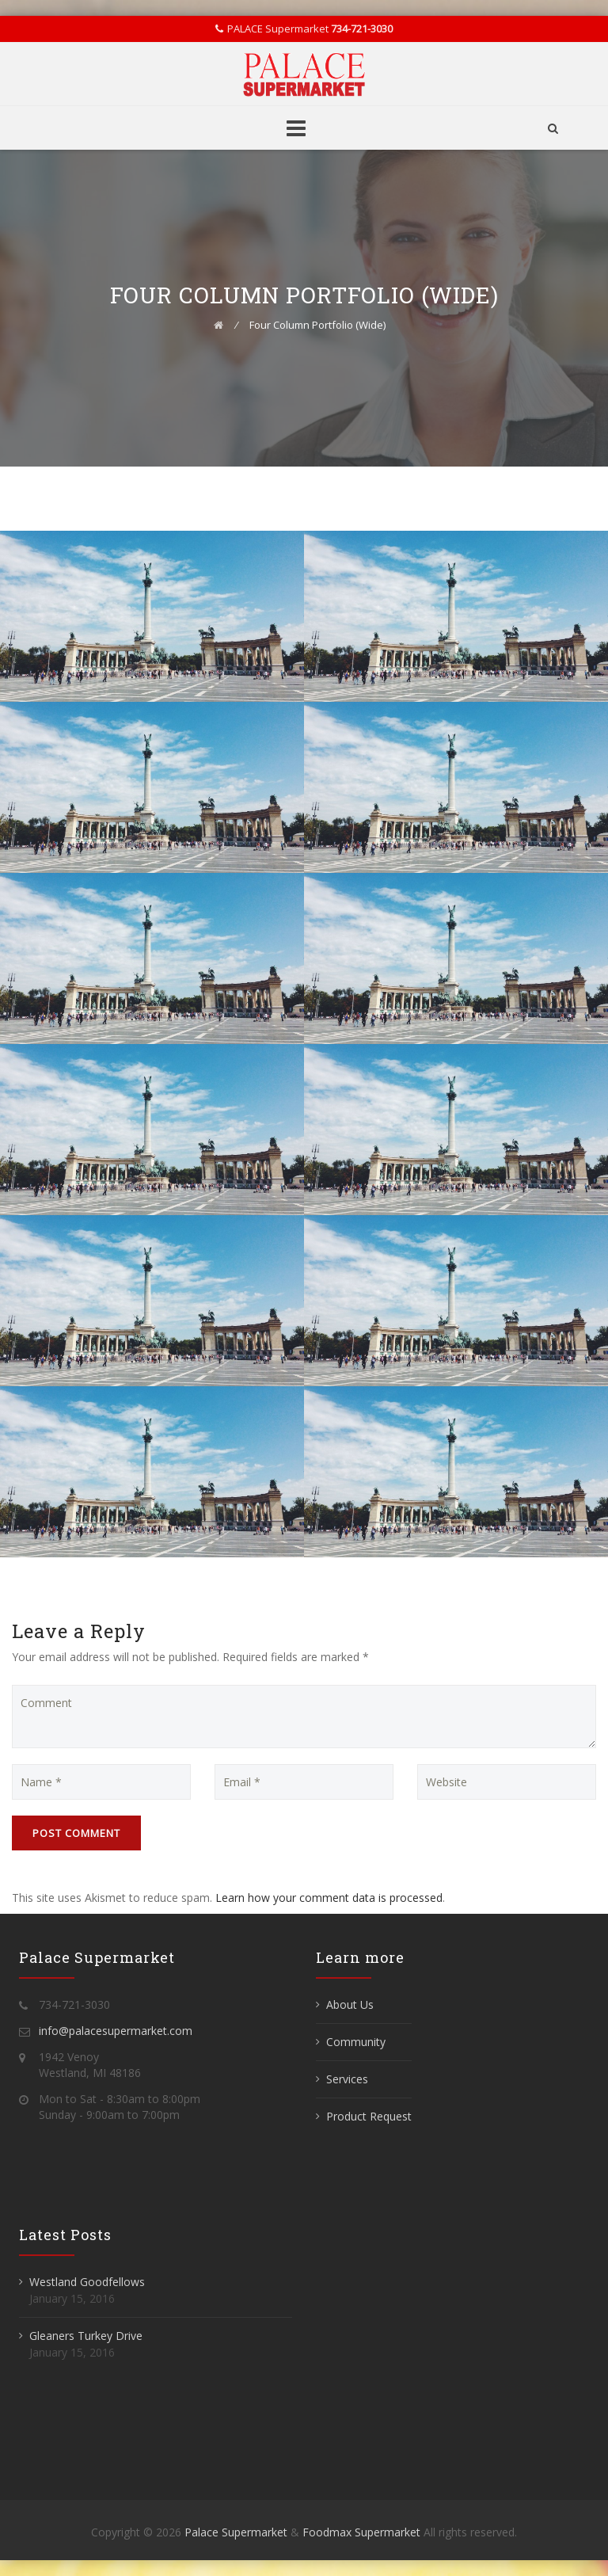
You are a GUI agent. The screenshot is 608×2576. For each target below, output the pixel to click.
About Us (350, 2004)
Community (356, 2041)
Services (347, 2078)
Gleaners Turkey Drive (85, 2335)
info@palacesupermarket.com (115, 2030)
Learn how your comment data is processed (329, 1897)
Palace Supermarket (237, 2532)
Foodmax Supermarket (361, 2532)
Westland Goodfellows (87, 2281)
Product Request (369, 2116)
